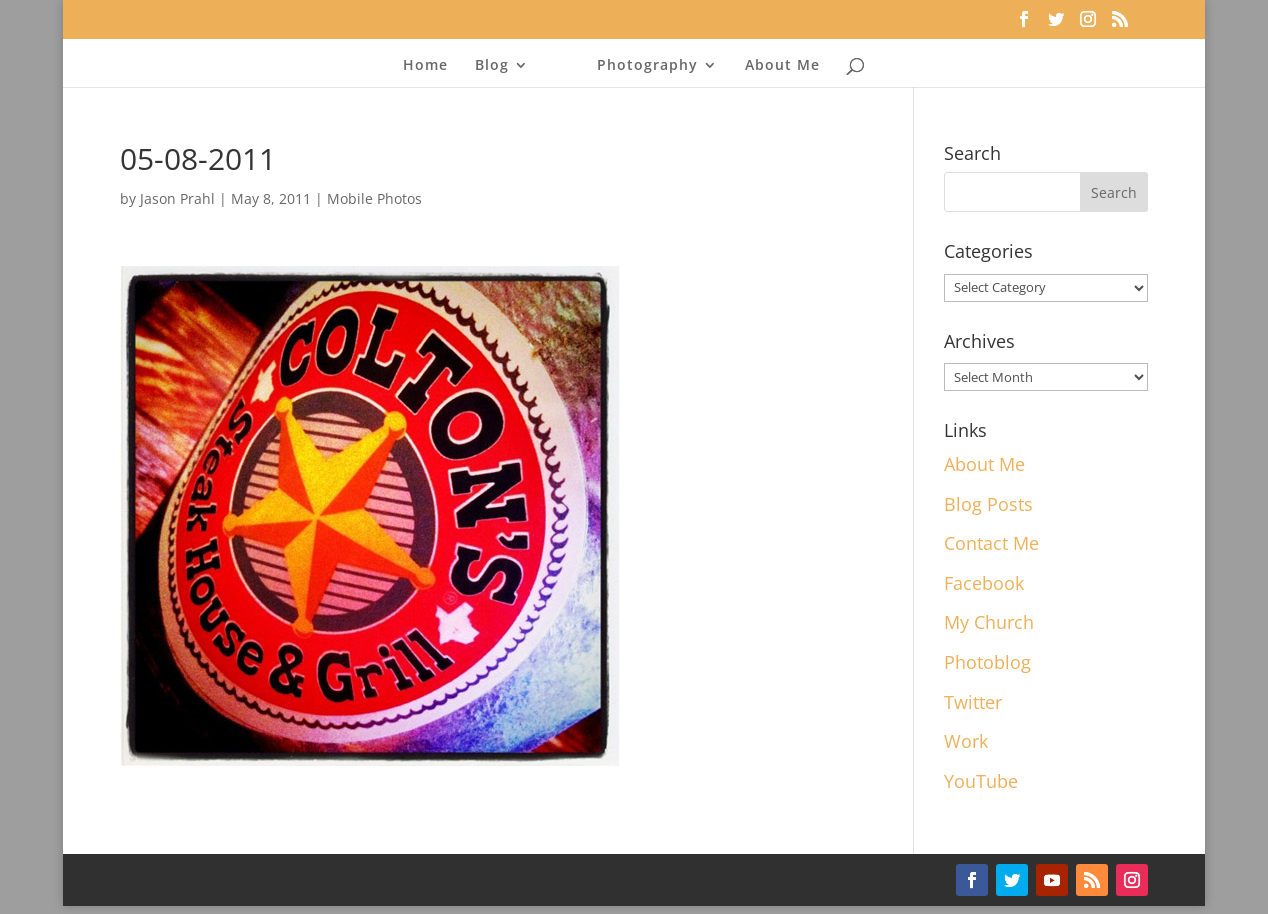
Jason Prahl (177, 198)
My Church (989, 622)
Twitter (973, 702)
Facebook (984, 583)
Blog (492, 66)
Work (966, 741)
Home (425, 66)
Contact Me (991, 543)
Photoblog (987, 662)
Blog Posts (988, 504)
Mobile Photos (374, 198)
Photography (647, 66)
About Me (782, 66)
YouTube (981, 781)
